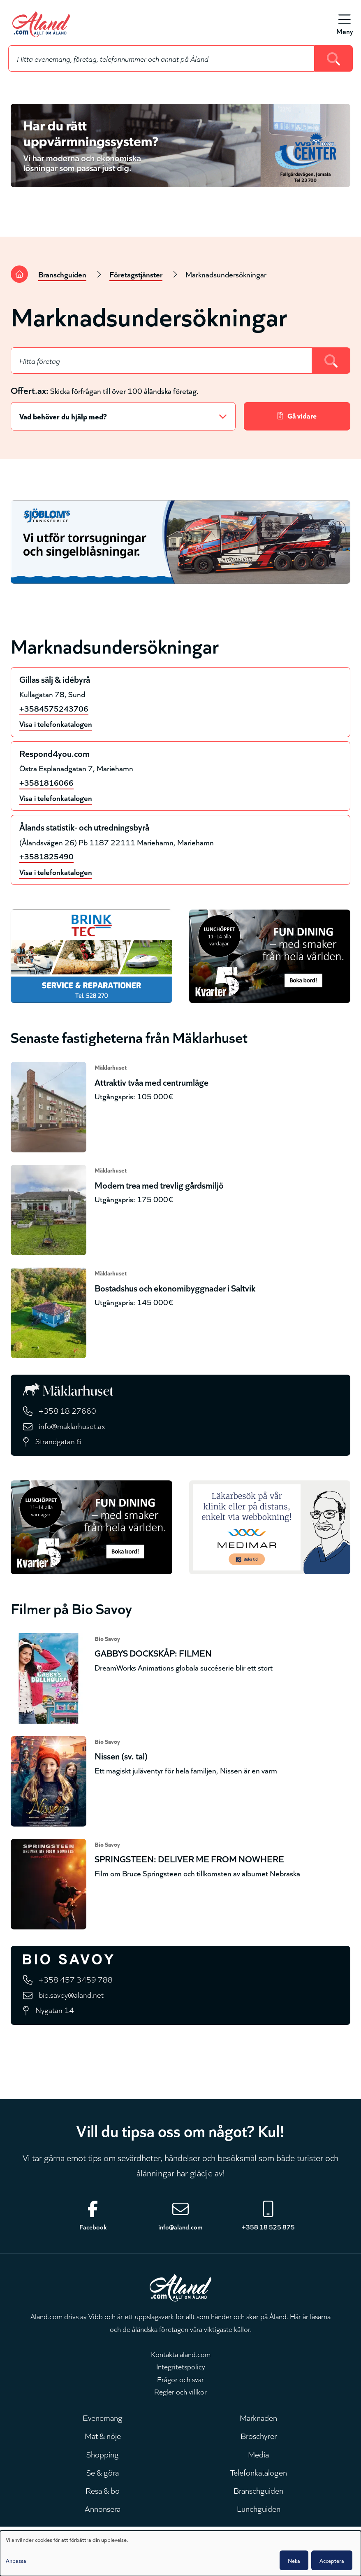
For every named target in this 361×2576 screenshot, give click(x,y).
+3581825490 (46, 855)
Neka (294, 2560)
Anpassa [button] (16, 2560)
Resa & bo (103, 2490)
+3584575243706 (53, 708)
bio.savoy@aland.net (71, 1994)
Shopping (102, 2454)
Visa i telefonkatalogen (55, 723)
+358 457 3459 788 (76, 1979)
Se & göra (102, 2472)
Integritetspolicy (180, 2366)
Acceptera (331, 2560)
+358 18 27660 (67, 1410)
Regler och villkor (180, 2391)
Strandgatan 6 (58, 1440)
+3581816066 (46, 782)
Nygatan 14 (54, 2009)
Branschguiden (62, 273)
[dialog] (180, 2553)
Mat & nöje (103, 2435)
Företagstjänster (135, 273)
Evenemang (103, 2417)
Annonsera (102, 2508)
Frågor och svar (180, 2379)
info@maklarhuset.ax (72, 1425)
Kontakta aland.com (181, 2353)
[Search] (334, 58)
